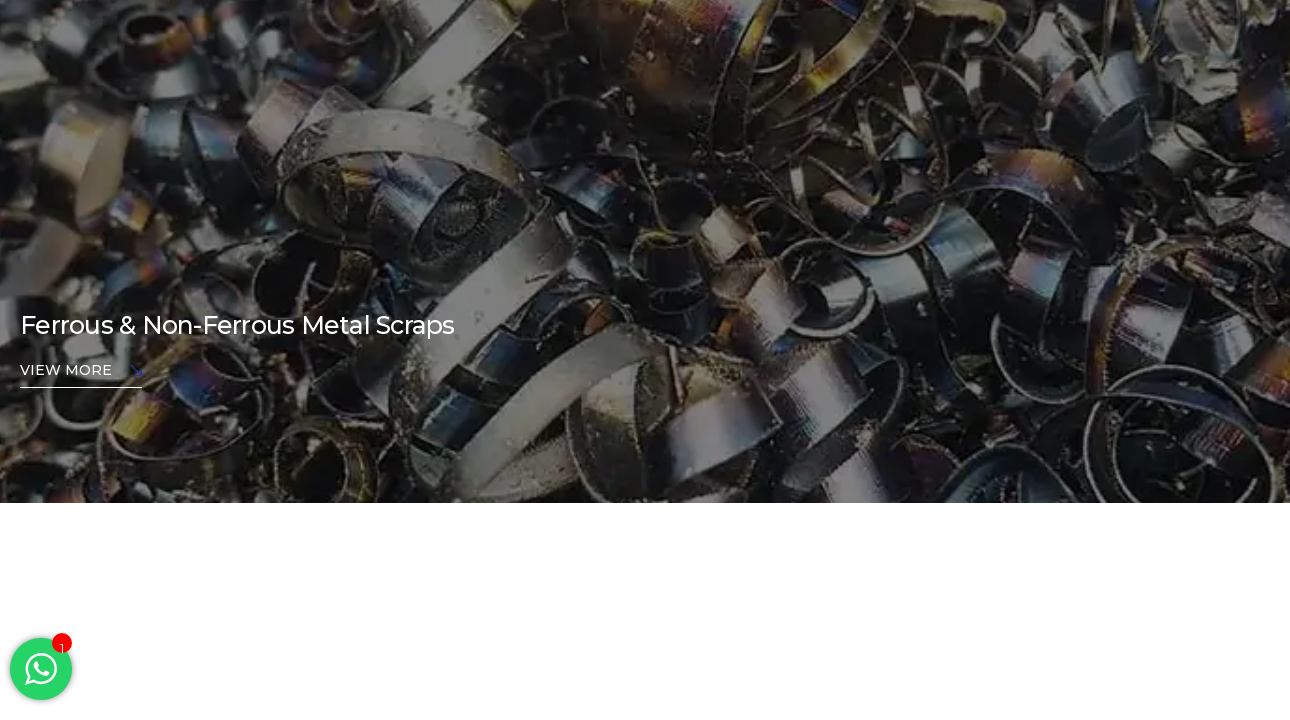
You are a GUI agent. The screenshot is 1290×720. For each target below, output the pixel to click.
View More (81, 371)
